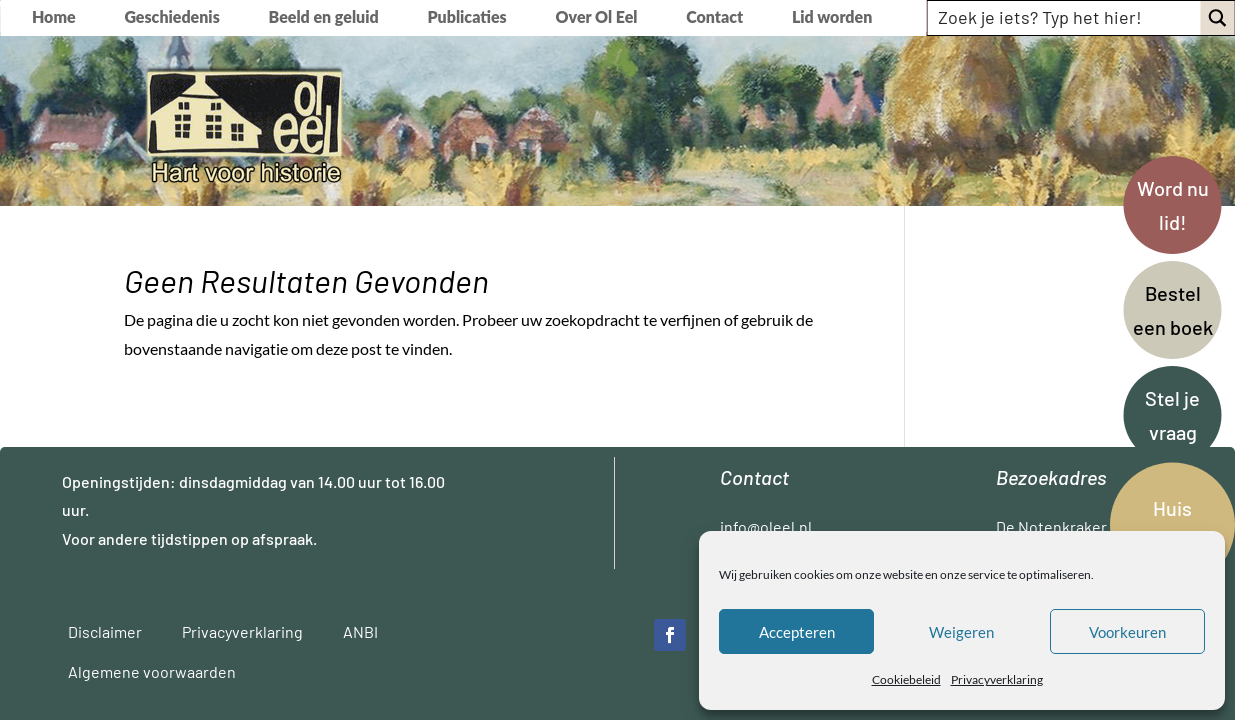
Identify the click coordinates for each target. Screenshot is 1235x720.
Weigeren (961, 632)
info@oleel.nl (766, 526)
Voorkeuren (1127, 632)
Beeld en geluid (324, 18)
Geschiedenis (171, 18)
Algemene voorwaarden (152, 671)
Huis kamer (1172, 525)
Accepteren (797, 632)
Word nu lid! (1173, 205)
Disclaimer (105, 631)
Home (54, 18)
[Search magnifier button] (1217, 18)
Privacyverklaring (997, 679)
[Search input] (1064, 17)
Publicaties (466, 18)
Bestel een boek (1173, 310)
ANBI (360, 631)
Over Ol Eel (597, 18)
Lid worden (832, 18)
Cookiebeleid (906, 679)
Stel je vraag (1172, 415)
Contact (714, 18)
